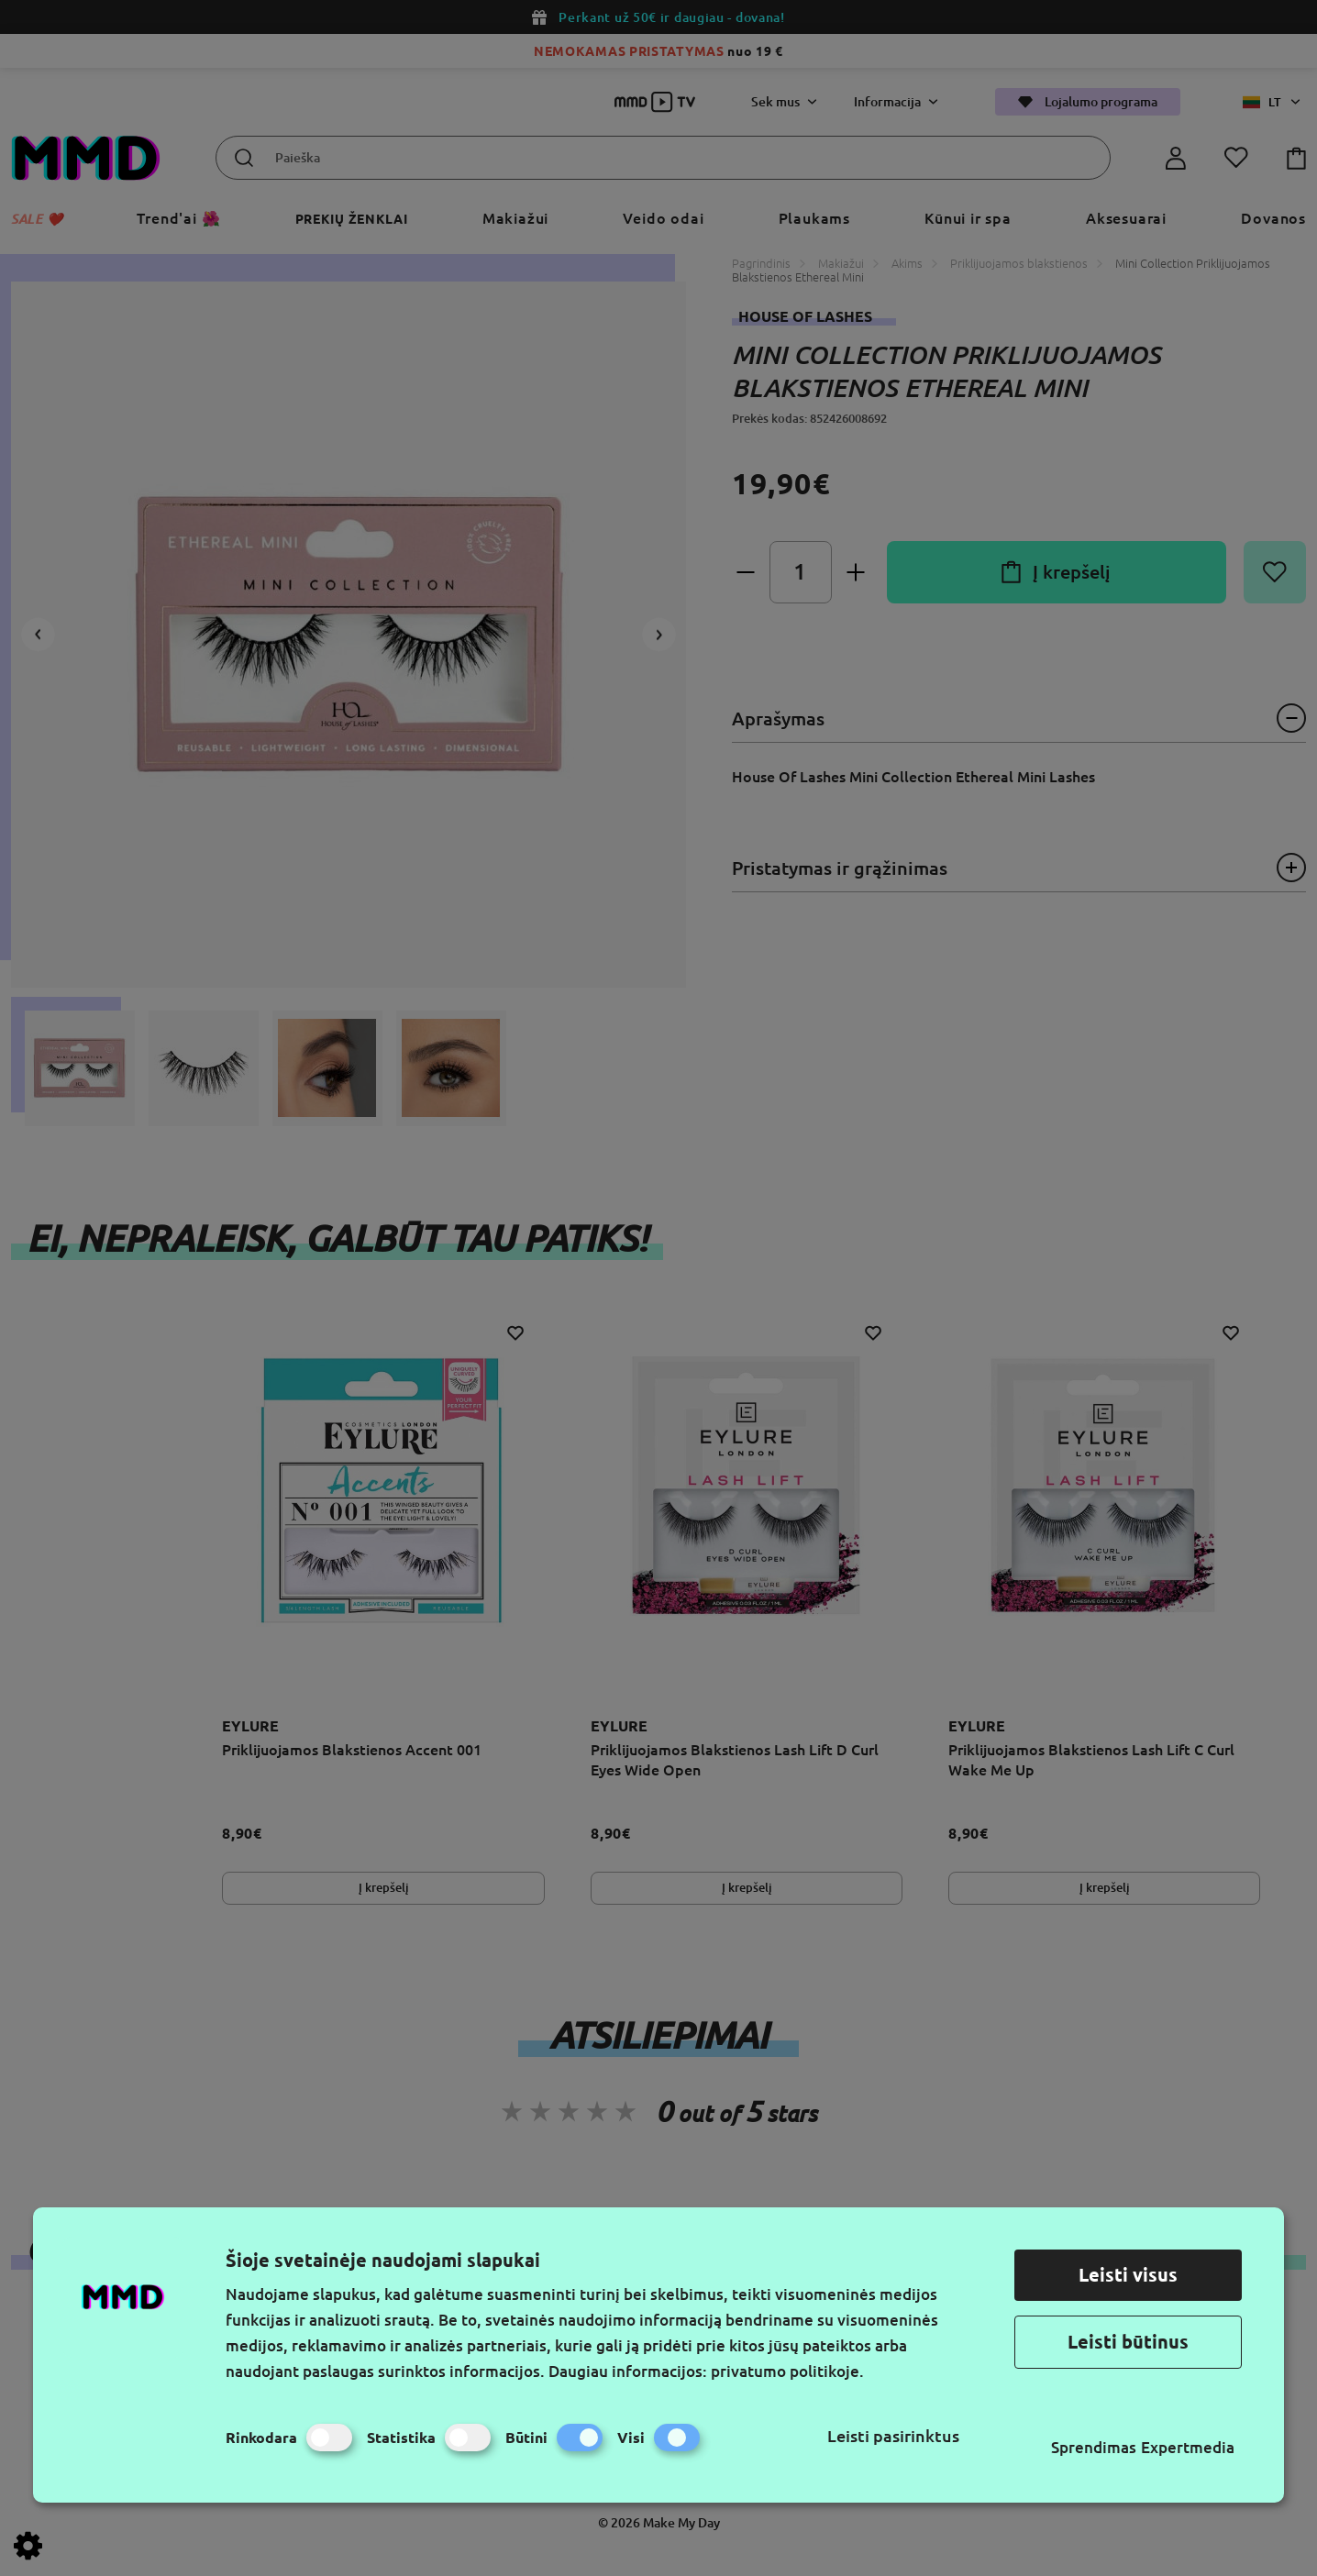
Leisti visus (1128, 2274)
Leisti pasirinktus (893, 2436)
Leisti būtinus (1128, 2341)
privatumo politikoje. (787, 2371)
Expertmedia (1187, 2447)
